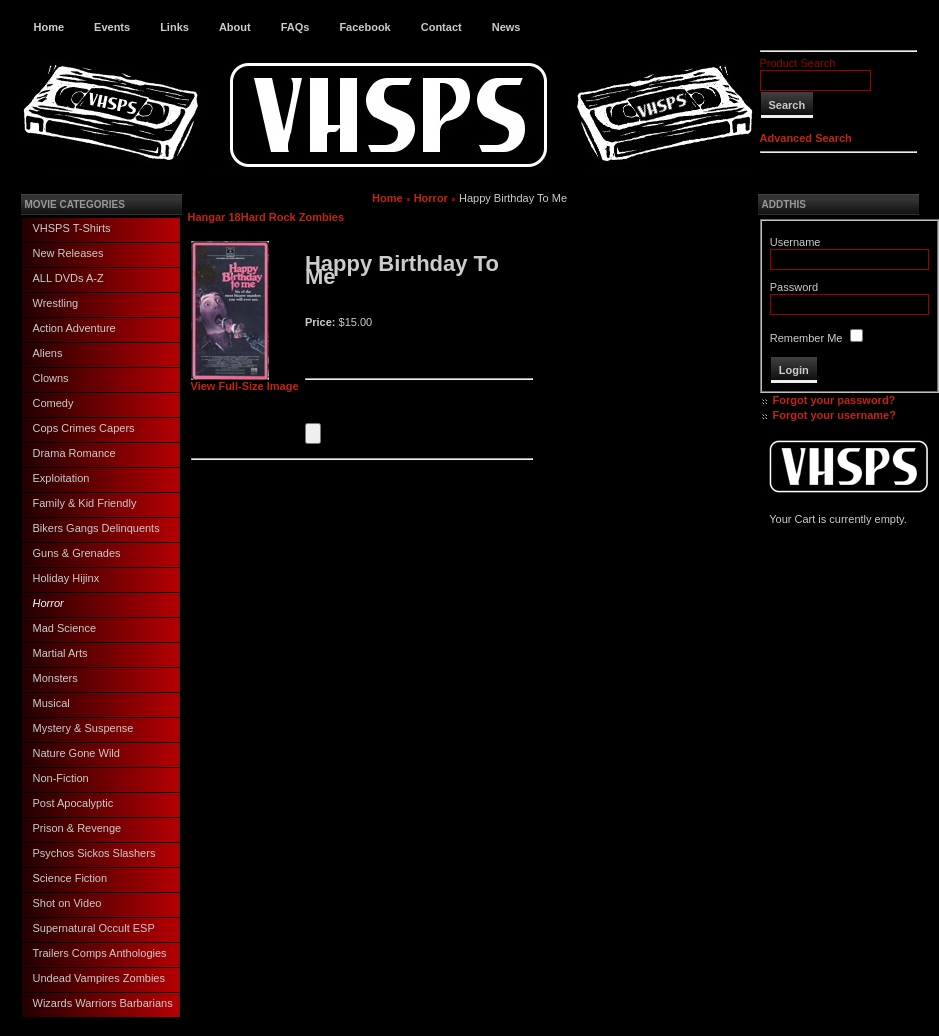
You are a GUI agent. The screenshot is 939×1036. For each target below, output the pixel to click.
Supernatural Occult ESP (94, 928)
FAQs (295, 27)
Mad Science (65, 628)
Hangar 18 (214, 217)
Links (174, 27)
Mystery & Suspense (83, 728)
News (506, 27)
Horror (48, 603)
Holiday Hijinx (66, 578)
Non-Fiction (61, 778)
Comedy (53, 403)
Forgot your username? (834, 415)
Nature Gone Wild (76, 753)
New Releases (68, 253)
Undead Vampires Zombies (99, 978)
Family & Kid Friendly (85, 503)
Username (795, 242)
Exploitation (61, 478)
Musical (51, 703)
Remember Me (806, 338)
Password (794, 287)
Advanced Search (806, 138)
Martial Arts (60, 653)
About (235, 27)
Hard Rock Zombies (292, 217)
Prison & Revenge (77, 828)
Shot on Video (67, 903)
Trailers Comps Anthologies (100, 953)
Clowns (51, 378)
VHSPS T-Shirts (72, 228)
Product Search (798, 63)
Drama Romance (74, 453)
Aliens (48, 353)
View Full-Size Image (245, 381)
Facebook (364, 27)
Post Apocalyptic (73, 803)
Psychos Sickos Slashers (94, 853)
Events (112, 27)
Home (49, 27)
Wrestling (56, 303)
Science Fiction (70, 878)
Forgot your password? (834, 400)
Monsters (55, 678)
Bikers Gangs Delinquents (96, 528)
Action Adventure (74, 328)
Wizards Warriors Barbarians (103, 1003)
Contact (441, 27)
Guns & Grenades (77, 553)
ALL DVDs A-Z (68, 278)
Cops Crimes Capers (84, 428)
